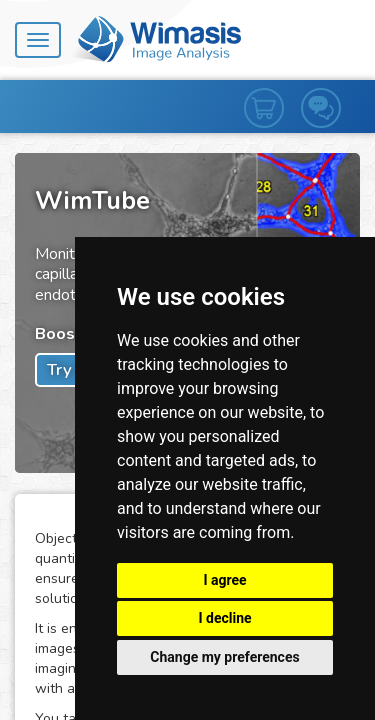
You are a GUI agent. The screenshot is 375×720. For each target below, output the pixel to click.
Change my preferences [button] (224, 657)
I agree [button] (224, 580)
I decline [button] (224, 618)
